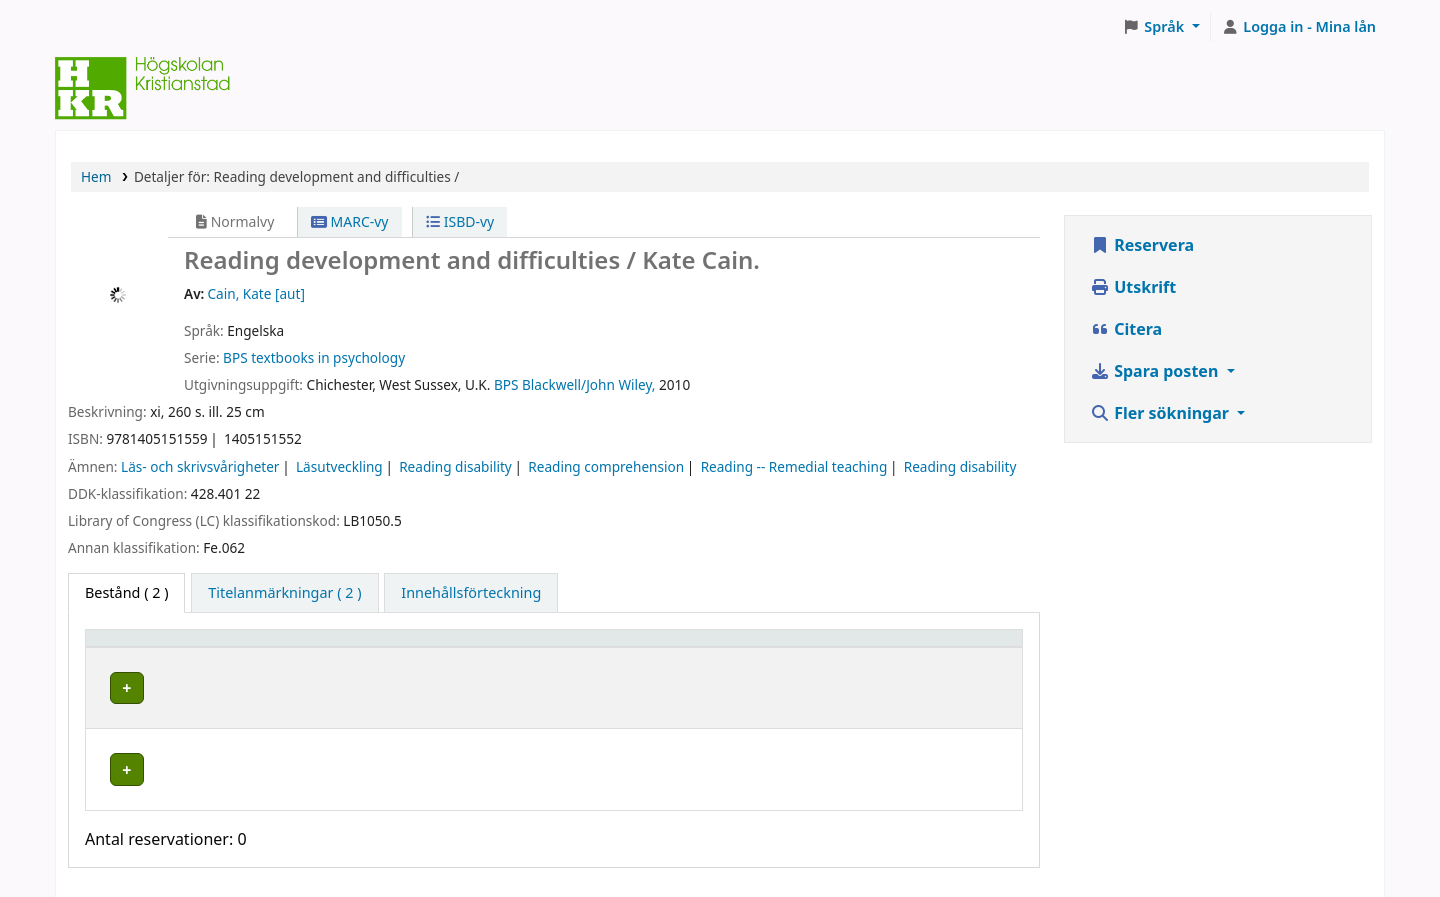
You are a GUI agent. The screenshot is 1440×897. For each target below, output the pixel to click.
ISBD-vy (460, 221)
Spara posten (1156, 371)
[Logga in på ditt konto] (1299, 27)
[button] (1161, 27)
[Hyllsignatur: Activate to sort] (730, 648)
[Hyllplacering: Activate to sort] (473, 648)
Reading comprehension (606, 466)
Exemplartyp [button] (139, 647)
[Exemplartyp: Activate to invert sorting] (213, 648)
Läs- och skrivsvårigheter (200, 466)
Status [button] (887, 647)
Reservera (1142, 245)
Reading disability (455, 466)
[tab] (284, 593)
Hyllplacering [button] (396, 647)
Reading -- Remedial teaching (794, 466)
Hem (96, 176)
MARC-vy (350, 221)
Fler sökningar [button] (1161, 413)
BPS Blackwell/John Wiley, (575, 384)
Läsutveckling (339, 466)
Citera (1126, 329)
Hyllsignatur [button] (657, 647)
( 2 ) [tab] (126, 592)
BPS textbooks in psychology (314, 357)
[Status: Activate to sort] (939, 648)
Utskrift (1133, 287)
